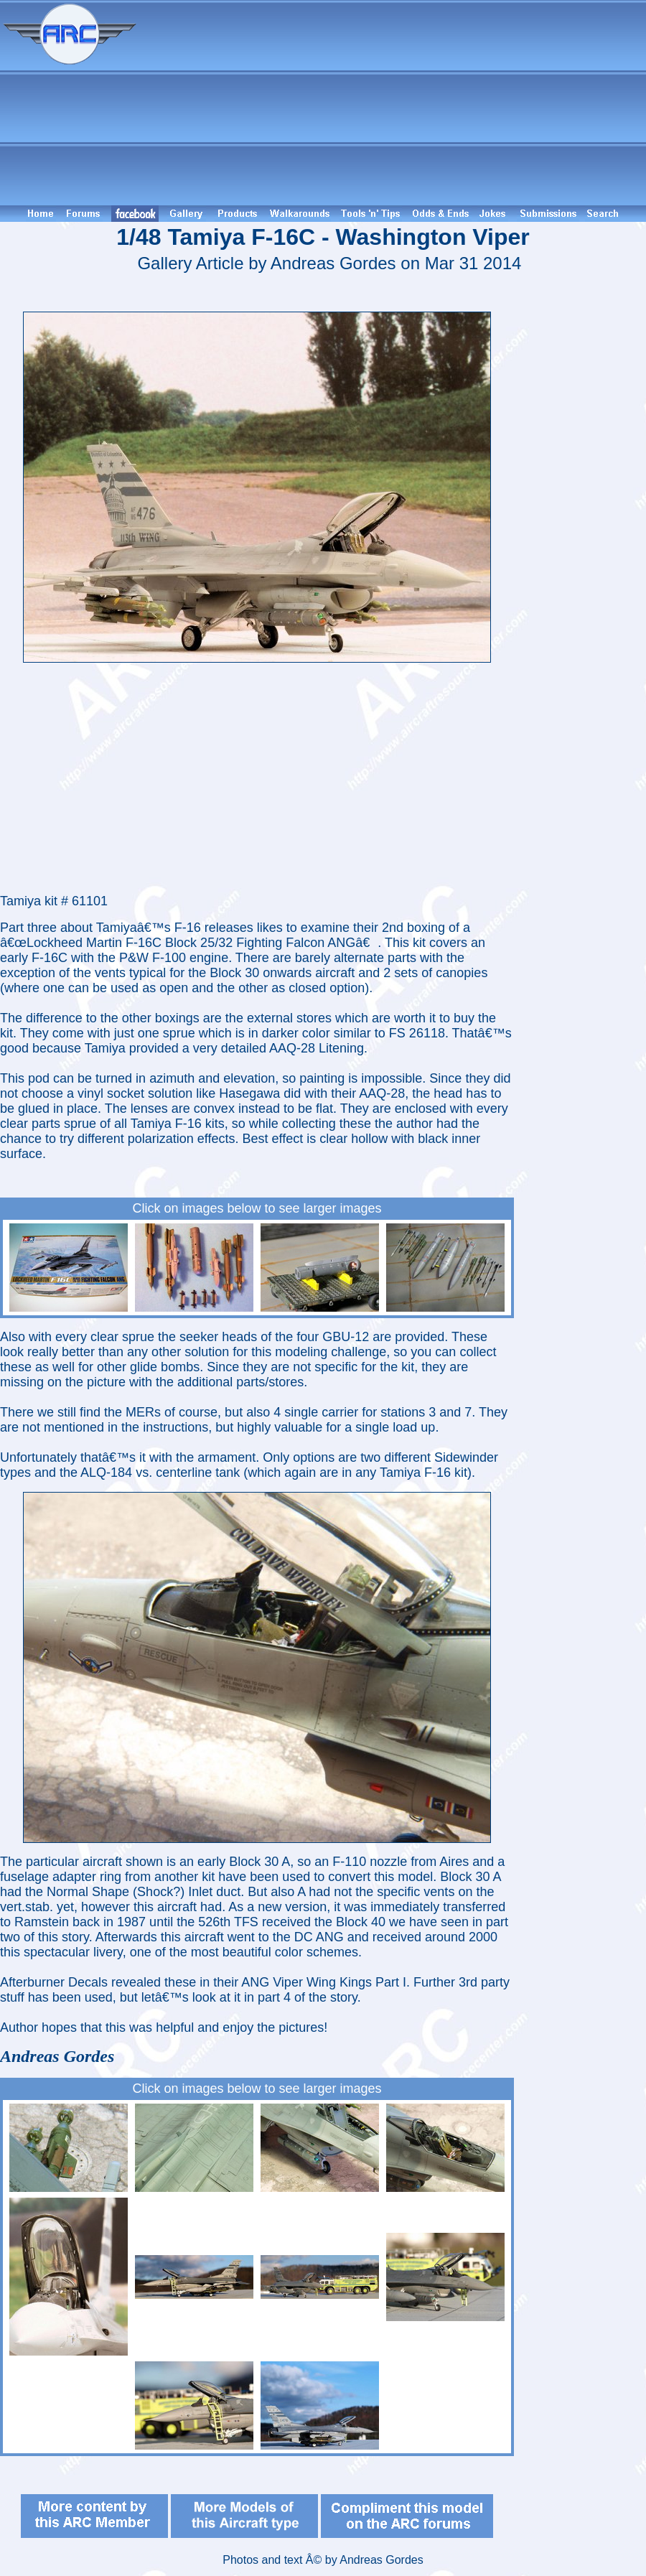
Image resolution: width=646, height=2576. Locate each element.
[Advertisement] (393, 102)
